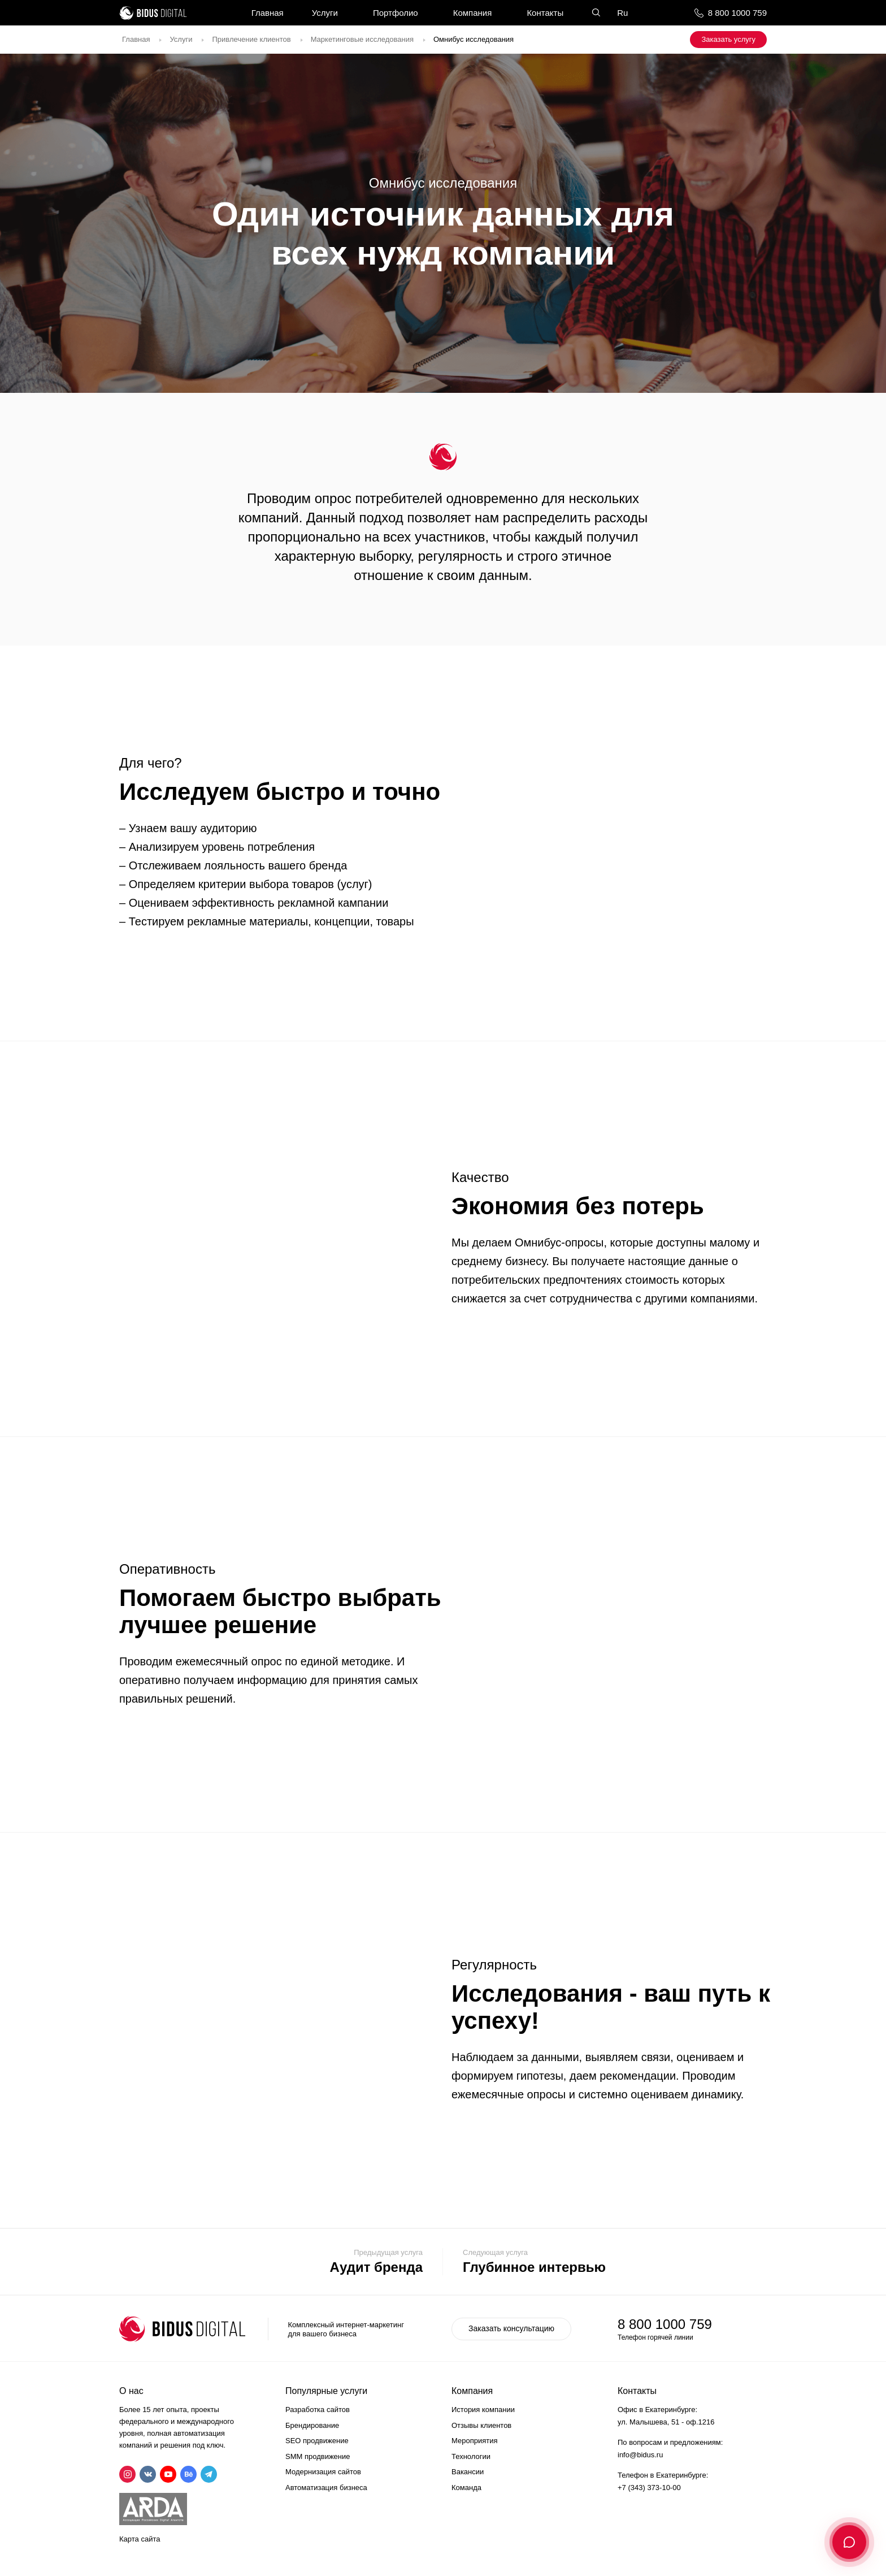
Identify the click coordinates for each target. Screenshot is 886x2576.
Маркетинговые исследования (362, 39)
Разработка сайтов (317, 2409)
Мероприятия (474, 2440)
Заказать (728, 39)
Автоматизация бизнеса (326, 2487)
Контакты (545, 13)
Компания (472, 13)
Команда (466, 2487)
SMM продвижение (317, 2456)
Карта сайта (139, 2539)
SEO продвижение (317, 2440)
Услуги (325, 13)
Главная (267, 13)
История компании (483, 2409)
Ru (622, 13)
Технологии (470, 2456)
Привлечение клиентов (251, 39)
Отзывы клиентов (481, 2425)
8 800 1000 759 (737, 13)
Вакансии (467, 2471)
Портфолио (395, 13)
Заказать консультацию (511, 2328)
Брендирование (312, 2425)
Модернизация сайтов (323, 2471)
